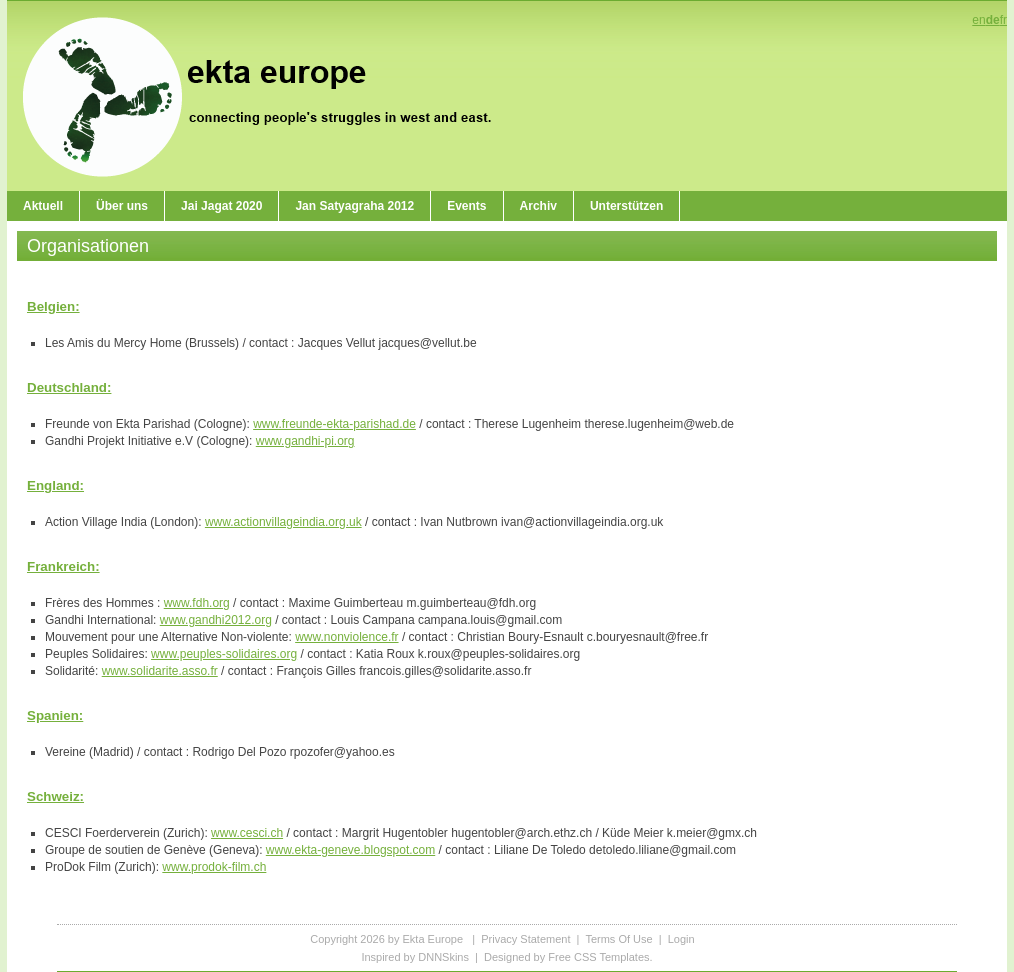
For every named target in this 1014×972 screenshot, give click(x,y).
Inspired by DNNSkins (415, 957)
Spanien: (55, 715)
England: (55, 485)
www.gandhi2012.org (216, 620)
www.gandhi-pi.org (305, 441)
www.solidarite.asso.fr (160, 671)
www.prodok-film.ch (214, 867)
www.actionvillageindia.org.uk (283, 522)
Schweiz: (55, 796)
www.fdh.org (197, 603)
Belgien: (53, 306)
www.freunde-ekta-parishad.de (334, 424)
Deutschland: (69, 387)
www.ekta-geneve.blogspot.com (350, 850)
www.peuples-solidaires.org (224, 654)
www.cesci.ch (247, 833)
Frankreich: (63, 566)
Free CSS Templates (598, 957)
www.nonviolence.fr (346, 637)
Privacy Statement (525, 939)
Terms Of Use (618, 939)
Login (681, 939)
